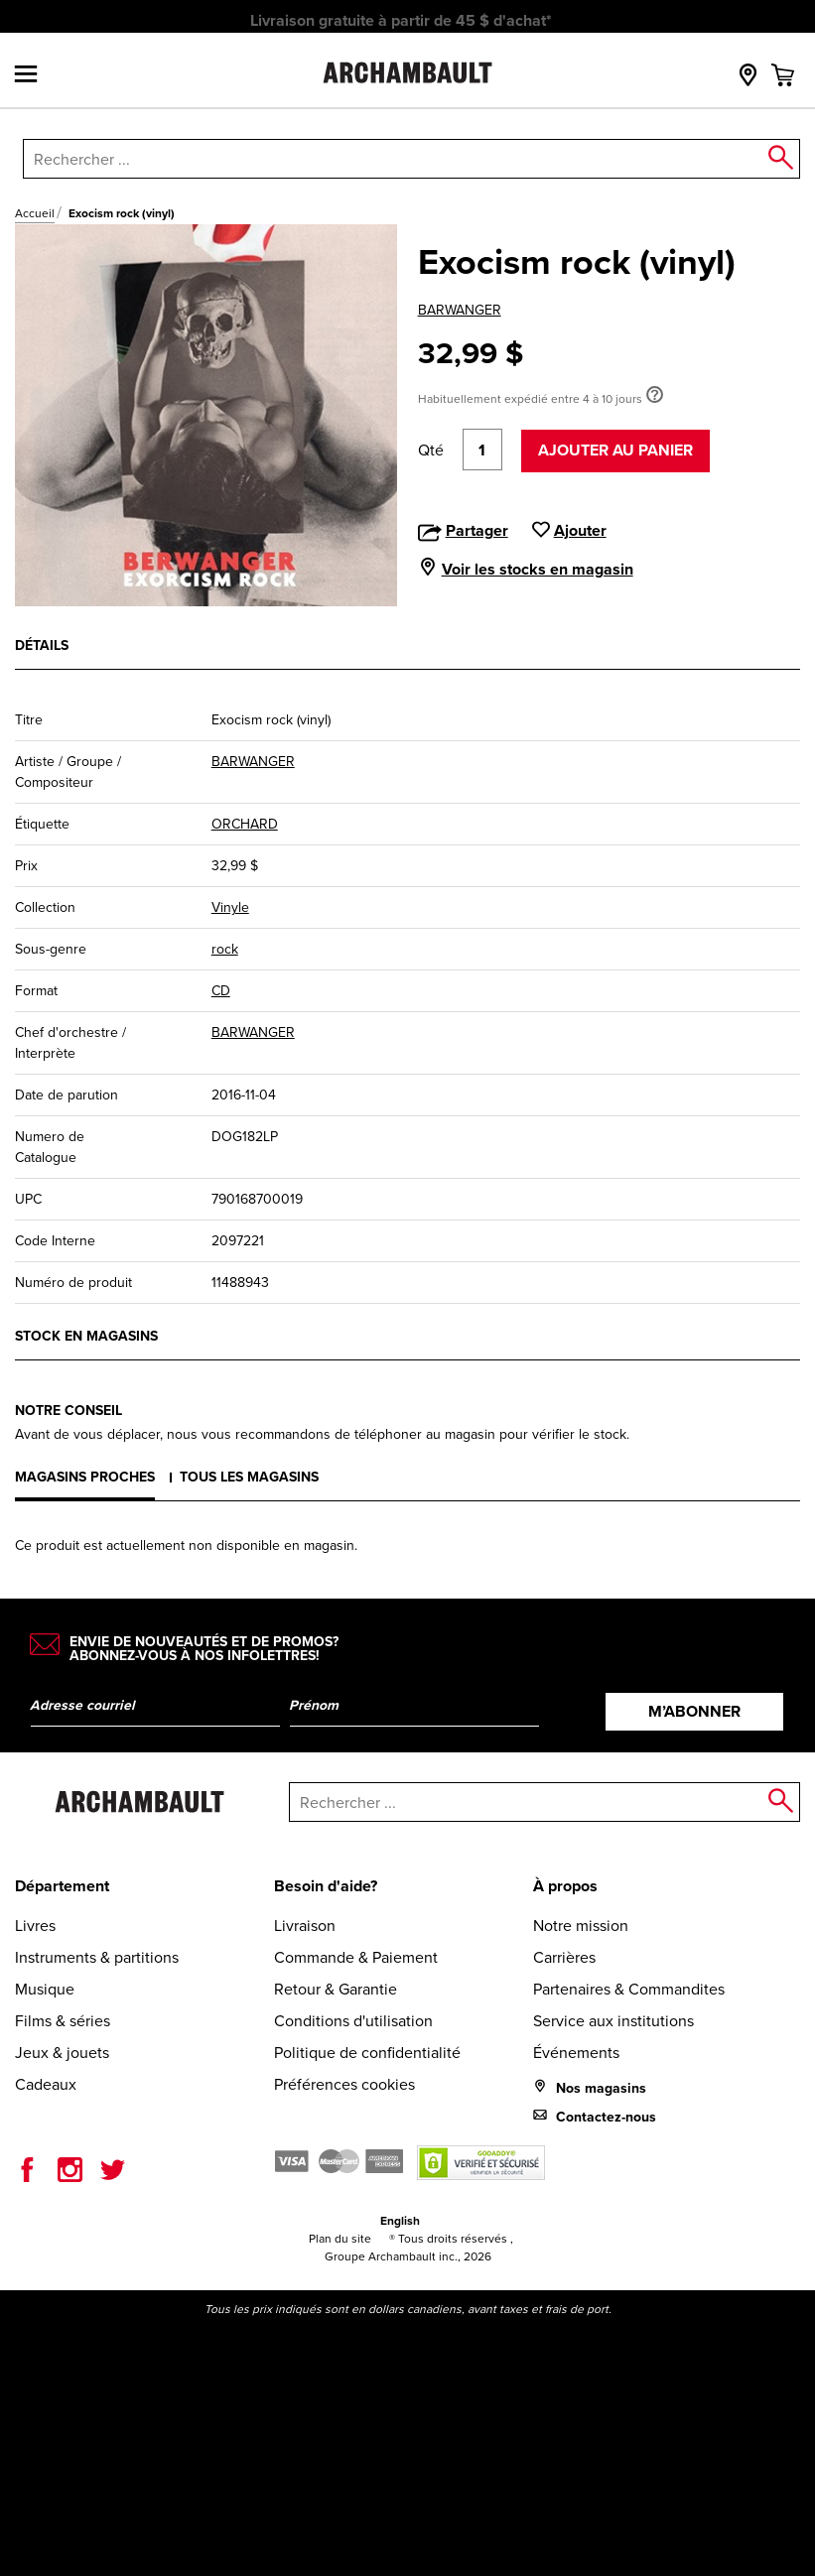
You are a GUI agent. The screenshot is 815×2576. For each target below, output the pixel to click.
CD (220, 990)
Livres (35, 1925)
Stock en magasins (86, 1336)
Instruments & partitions (97, 1957)
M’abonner (694, 1711)
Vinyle (230, 907)
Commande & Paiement (356, 1957)
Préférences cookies (344, 2084)
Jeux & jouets (62, 2052)
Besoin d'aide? (325, 1885)
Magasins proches (85, 1477)
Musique (44, 1989)
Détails (41, 645)
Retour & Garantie (335, 1989)
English (400, 2221)
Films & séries (62, 2020)
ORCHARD (244, 824)
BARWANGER (459, 310)
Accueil (35, 213)
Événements (576, 2052)
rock (224, 949)
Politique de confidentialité (367, 2052)
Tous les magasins (249, 1477)
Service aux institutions (613, 2020)
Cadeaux (45, 2084)
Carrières (564, 1957)
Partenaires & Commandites (629, 1989)
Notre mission (580, 1925)
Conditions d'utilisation (353, 2020)
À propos (565, 1885)
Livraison (305, 1925)
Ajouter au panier (615, 450)
